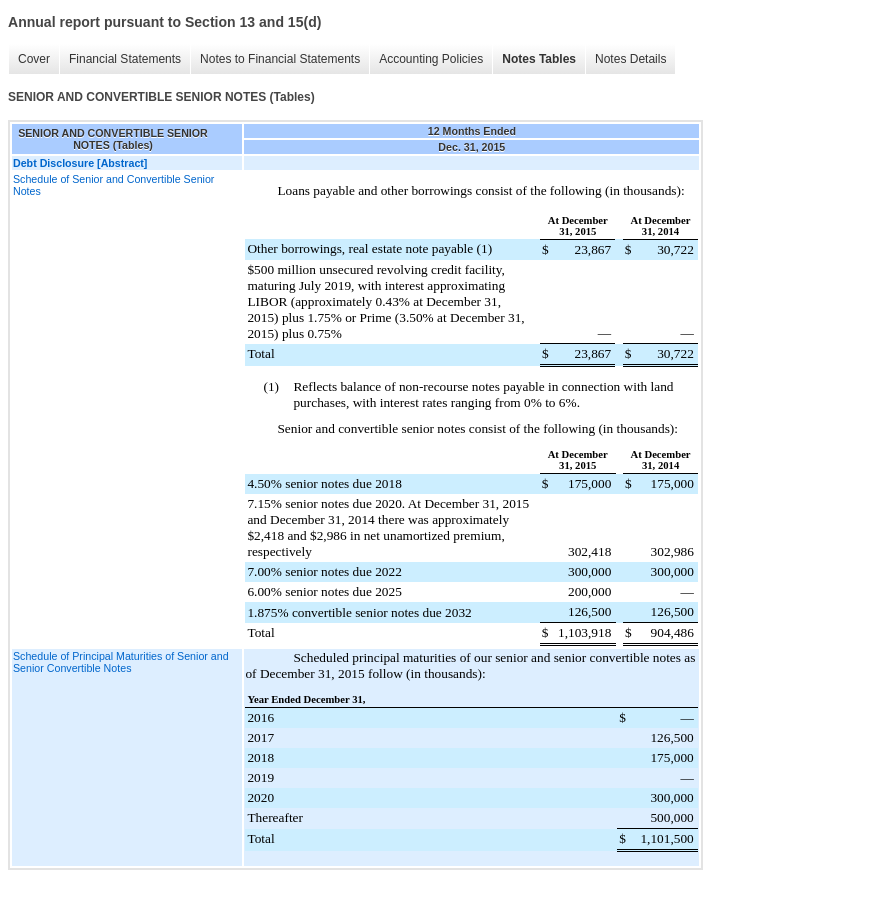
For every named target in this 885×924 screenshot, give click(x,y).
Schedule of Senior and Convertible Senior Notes (113, 185)
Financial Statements (125, 59)
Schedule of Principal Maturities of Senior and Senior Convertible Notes (121, 662)
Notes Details (630, 59)
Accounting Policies (431, 59)
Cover (34, 59)
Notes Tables (539, 59)
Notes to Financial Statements (280, 59)
